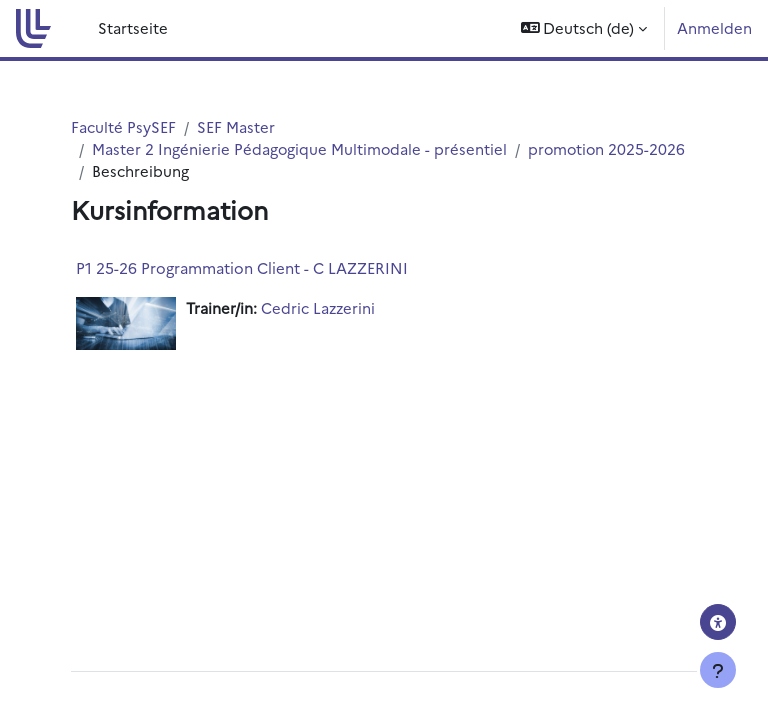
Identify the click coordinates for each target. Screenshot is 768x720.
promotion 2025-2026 (606, 148)
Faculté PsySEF (123, 126)
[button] (584, 28)
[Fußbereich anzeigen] (718, 670)
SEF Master (236, 126)
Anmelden (714, 27)
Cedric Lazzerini (318, 307)
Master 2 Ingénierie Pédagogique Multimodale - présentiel (299, 148)
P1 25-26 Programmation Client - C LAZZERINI (242, 267)
